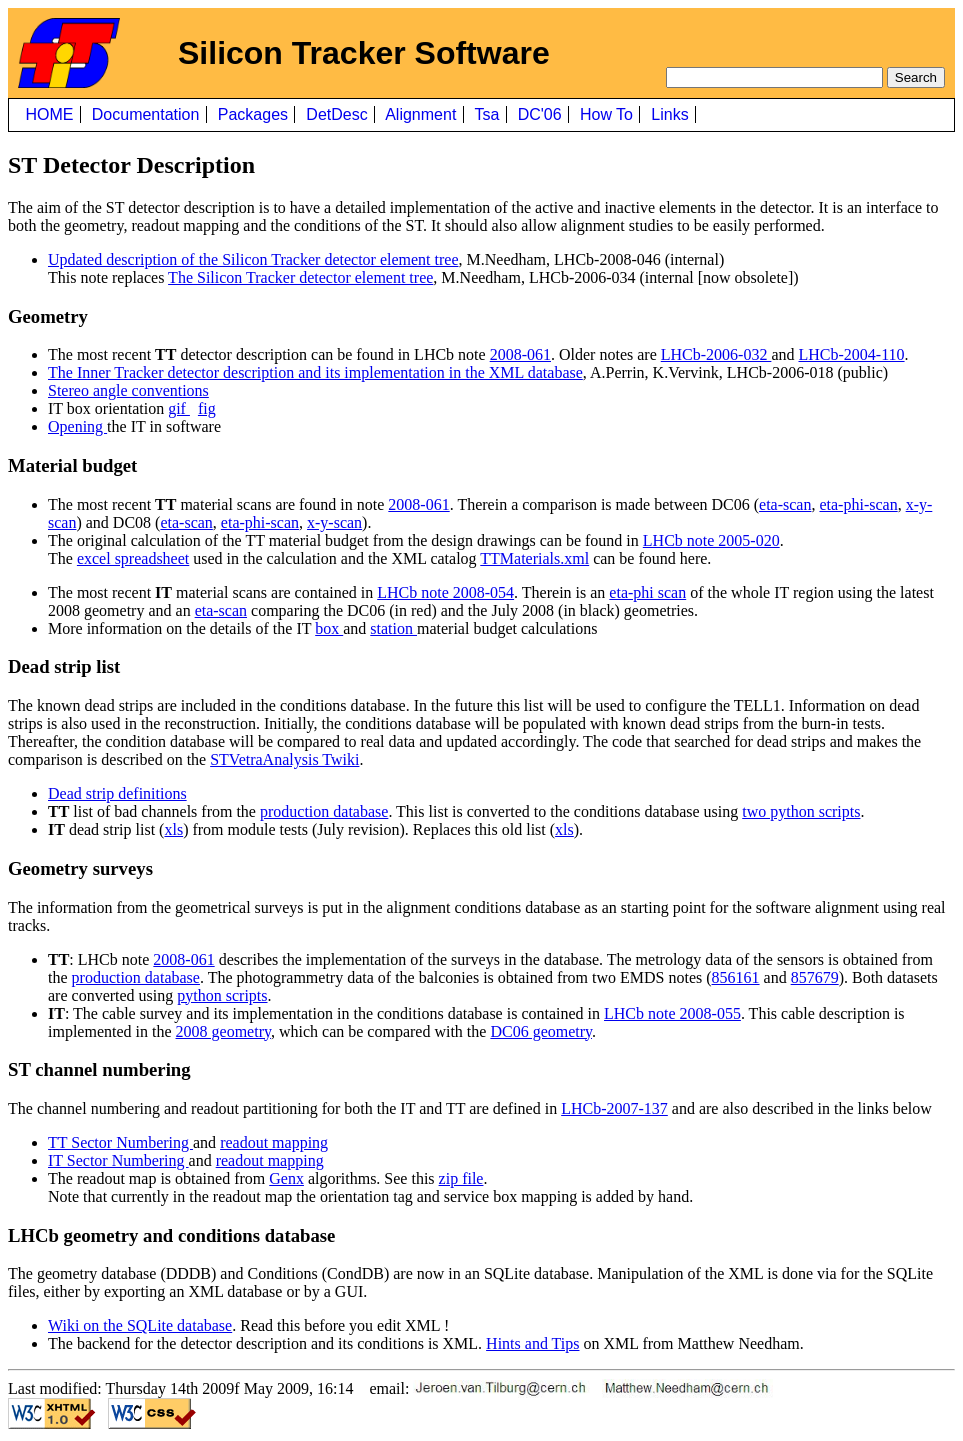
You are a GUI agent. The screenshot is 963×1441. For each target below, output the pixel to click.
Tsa (487, 114)
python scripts (222, 995)
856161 (736, 977)
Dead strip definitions (117, 793)
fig (207, 408)
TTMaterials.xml (534, 558)
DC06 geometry (541, 1031)
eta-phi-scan (858, 504)
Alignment (421, 114)
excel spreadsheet (133, 558)
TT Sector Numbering (120, 1142)
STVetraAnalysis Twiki (284, 759)
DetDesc (337, 114)
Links (670, 114)
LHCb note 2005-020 (711, 540)
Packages (252, 114)
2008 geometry (223, 1031)
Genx (286, 1178)
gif (179, 408)
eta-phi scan (647, 592)
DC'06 (539, 114)
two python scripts (801, 811)
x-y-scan (334, 522)
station (393, 628)
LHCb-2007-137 (614, 1108)
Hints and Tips (532, 1343)
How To (607, 114)
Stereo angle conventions (128, 390)
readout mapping (274, 1142)
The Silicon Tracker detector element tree (300, 277)
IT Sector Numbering (118, 1160)
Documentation (145, 114)
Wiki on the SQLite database (140, 1325)
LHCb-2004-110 (852, 354)
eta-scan (785, 504)
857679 (815, 977)
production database (324, 811)
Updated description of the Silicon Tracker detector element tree (253, 259)
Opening (77, 426)
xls (173, 829)
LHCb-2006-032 (716, 354)
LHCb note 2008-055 (672, 1013)
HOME (49, 114)
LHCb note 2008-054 (445, 592)
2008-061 (520, 354)
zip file (461, 1178)
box (329, 628)
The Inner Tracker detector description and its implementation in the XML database (315, 372)
